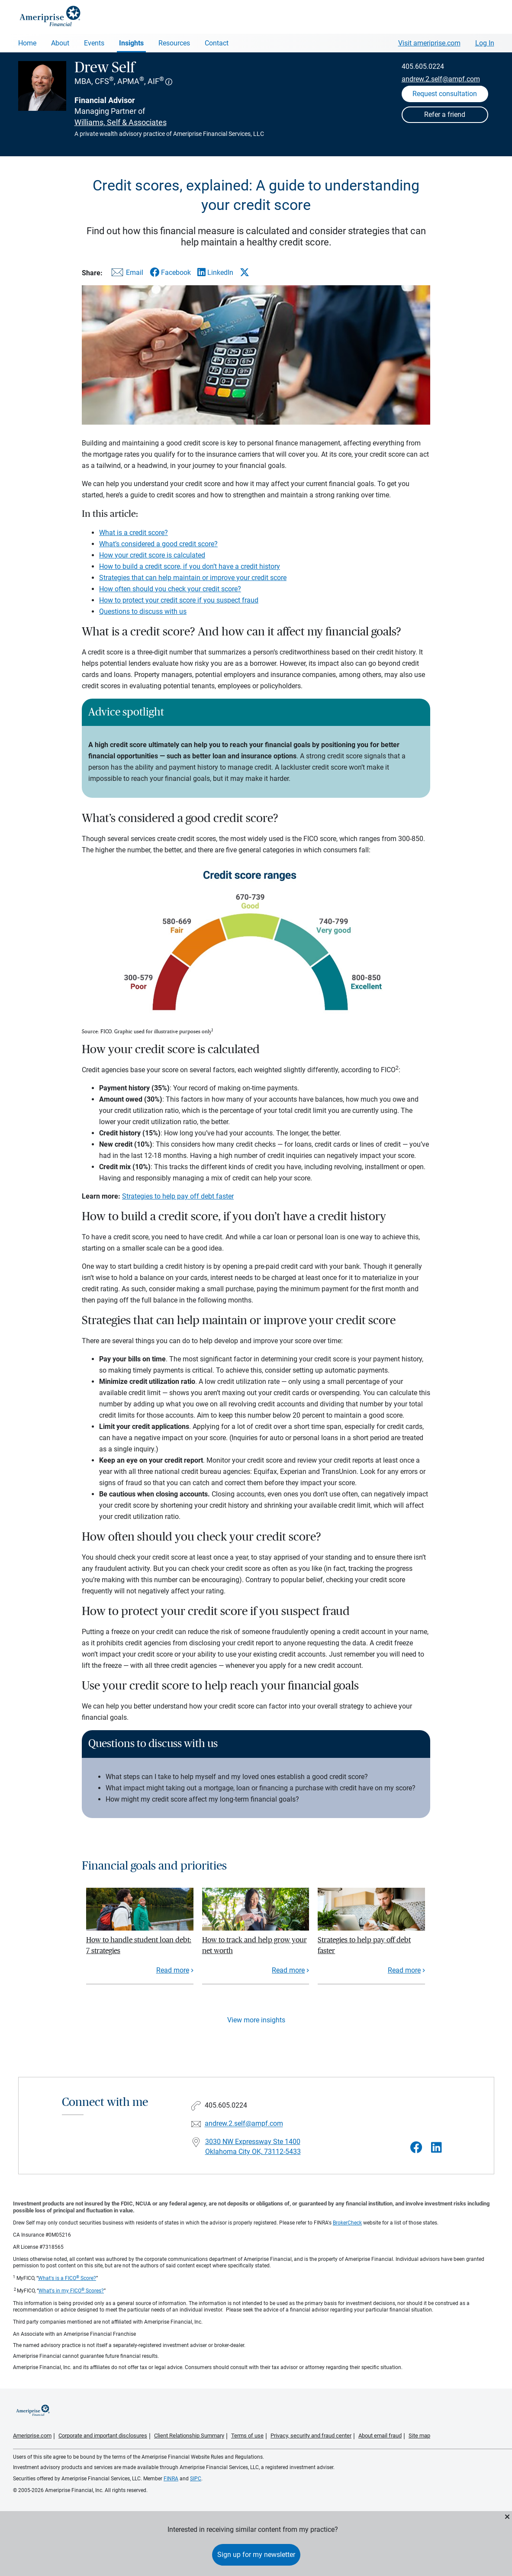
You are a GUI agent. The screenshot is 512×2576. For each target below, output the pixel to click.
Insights (131, 43)
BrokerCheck (347, 2223)
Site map (419, 2435)
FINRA (171, 2479)
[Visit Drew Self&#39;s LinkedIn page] (436, 2148)
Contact (217, 43)
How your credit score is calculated (152, 555)
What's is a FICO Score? (67, 2278)
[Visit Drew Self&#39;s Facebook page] (416, 2148)
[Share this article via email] (126, 274)
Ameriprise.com (32, 2435)
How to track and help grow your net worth (254, 1945)
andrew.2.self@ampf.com (441, 79)
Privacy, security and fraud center (310, 2435)
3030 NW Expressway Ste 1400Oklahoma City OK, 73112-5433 (253, 2147)
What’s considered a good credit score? (158, 544)
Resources (174, 43)
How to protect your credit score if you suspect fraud (178, 600)
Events (94, 43)
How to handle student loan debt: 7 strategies (138, 1945)
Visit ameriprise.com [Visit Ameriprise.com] (429, 43)
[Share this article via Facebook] (170, 272)
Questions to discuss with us (143, 611)
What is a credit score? (133, 533)
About (60, 43)
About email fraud (380, 2435)
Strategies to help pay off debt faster (178, 1196)
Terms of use (247, 2435)
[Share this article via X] (244, 272)
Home (27, 43)
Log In (484, 43)
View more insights (256, 2020)
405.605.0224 (423, 66)
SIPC (195, 2479)
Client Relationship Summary (189, 2435)
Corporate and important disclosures (102, 2435)
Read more (172, 1970)
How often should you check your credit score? (170, 589)
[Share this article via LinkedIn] (215, 272)
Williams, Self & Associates (120, 122)
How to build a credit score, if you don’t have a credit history (189, 566)
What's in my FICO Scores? (71, 2291)
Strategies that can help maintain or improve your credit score (193, 578)
